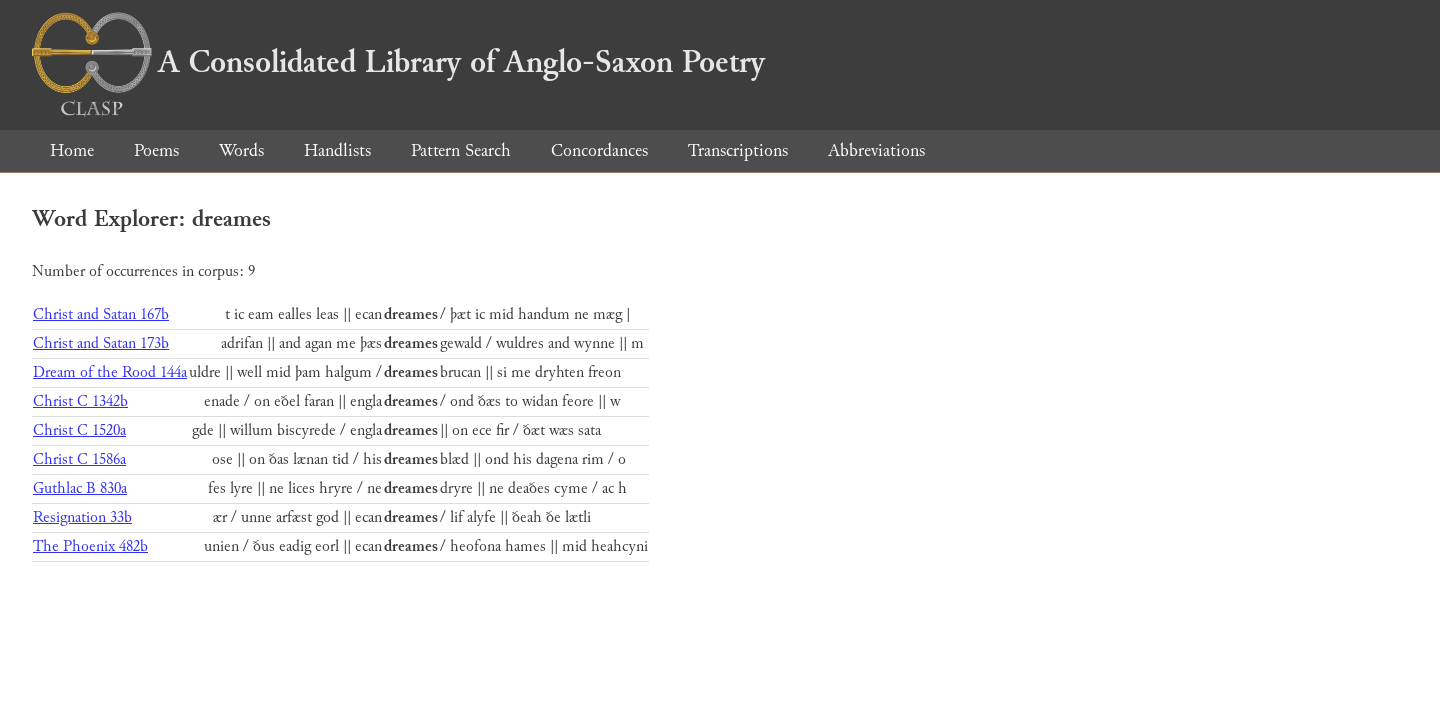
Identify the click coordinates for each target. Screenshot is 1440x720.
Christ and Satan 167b (101, 314)
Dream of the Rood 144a (110, 372)
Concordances (599, 150)
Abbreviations (876, 150)
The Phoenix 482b (90, 546)
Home (72, 150)
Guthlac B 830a (80, 488)
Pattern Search (461, 150)
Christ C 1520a (79, 430)
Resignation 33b (82, 517)
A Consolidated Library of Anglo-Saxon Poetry (398, 62)
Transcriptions (738, 150)
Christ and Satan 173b (101, 343)
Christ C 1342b (80, 401)
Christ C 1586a (79, 459)
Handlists (337, 150)
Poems (156, 150)
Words (241, 150)
